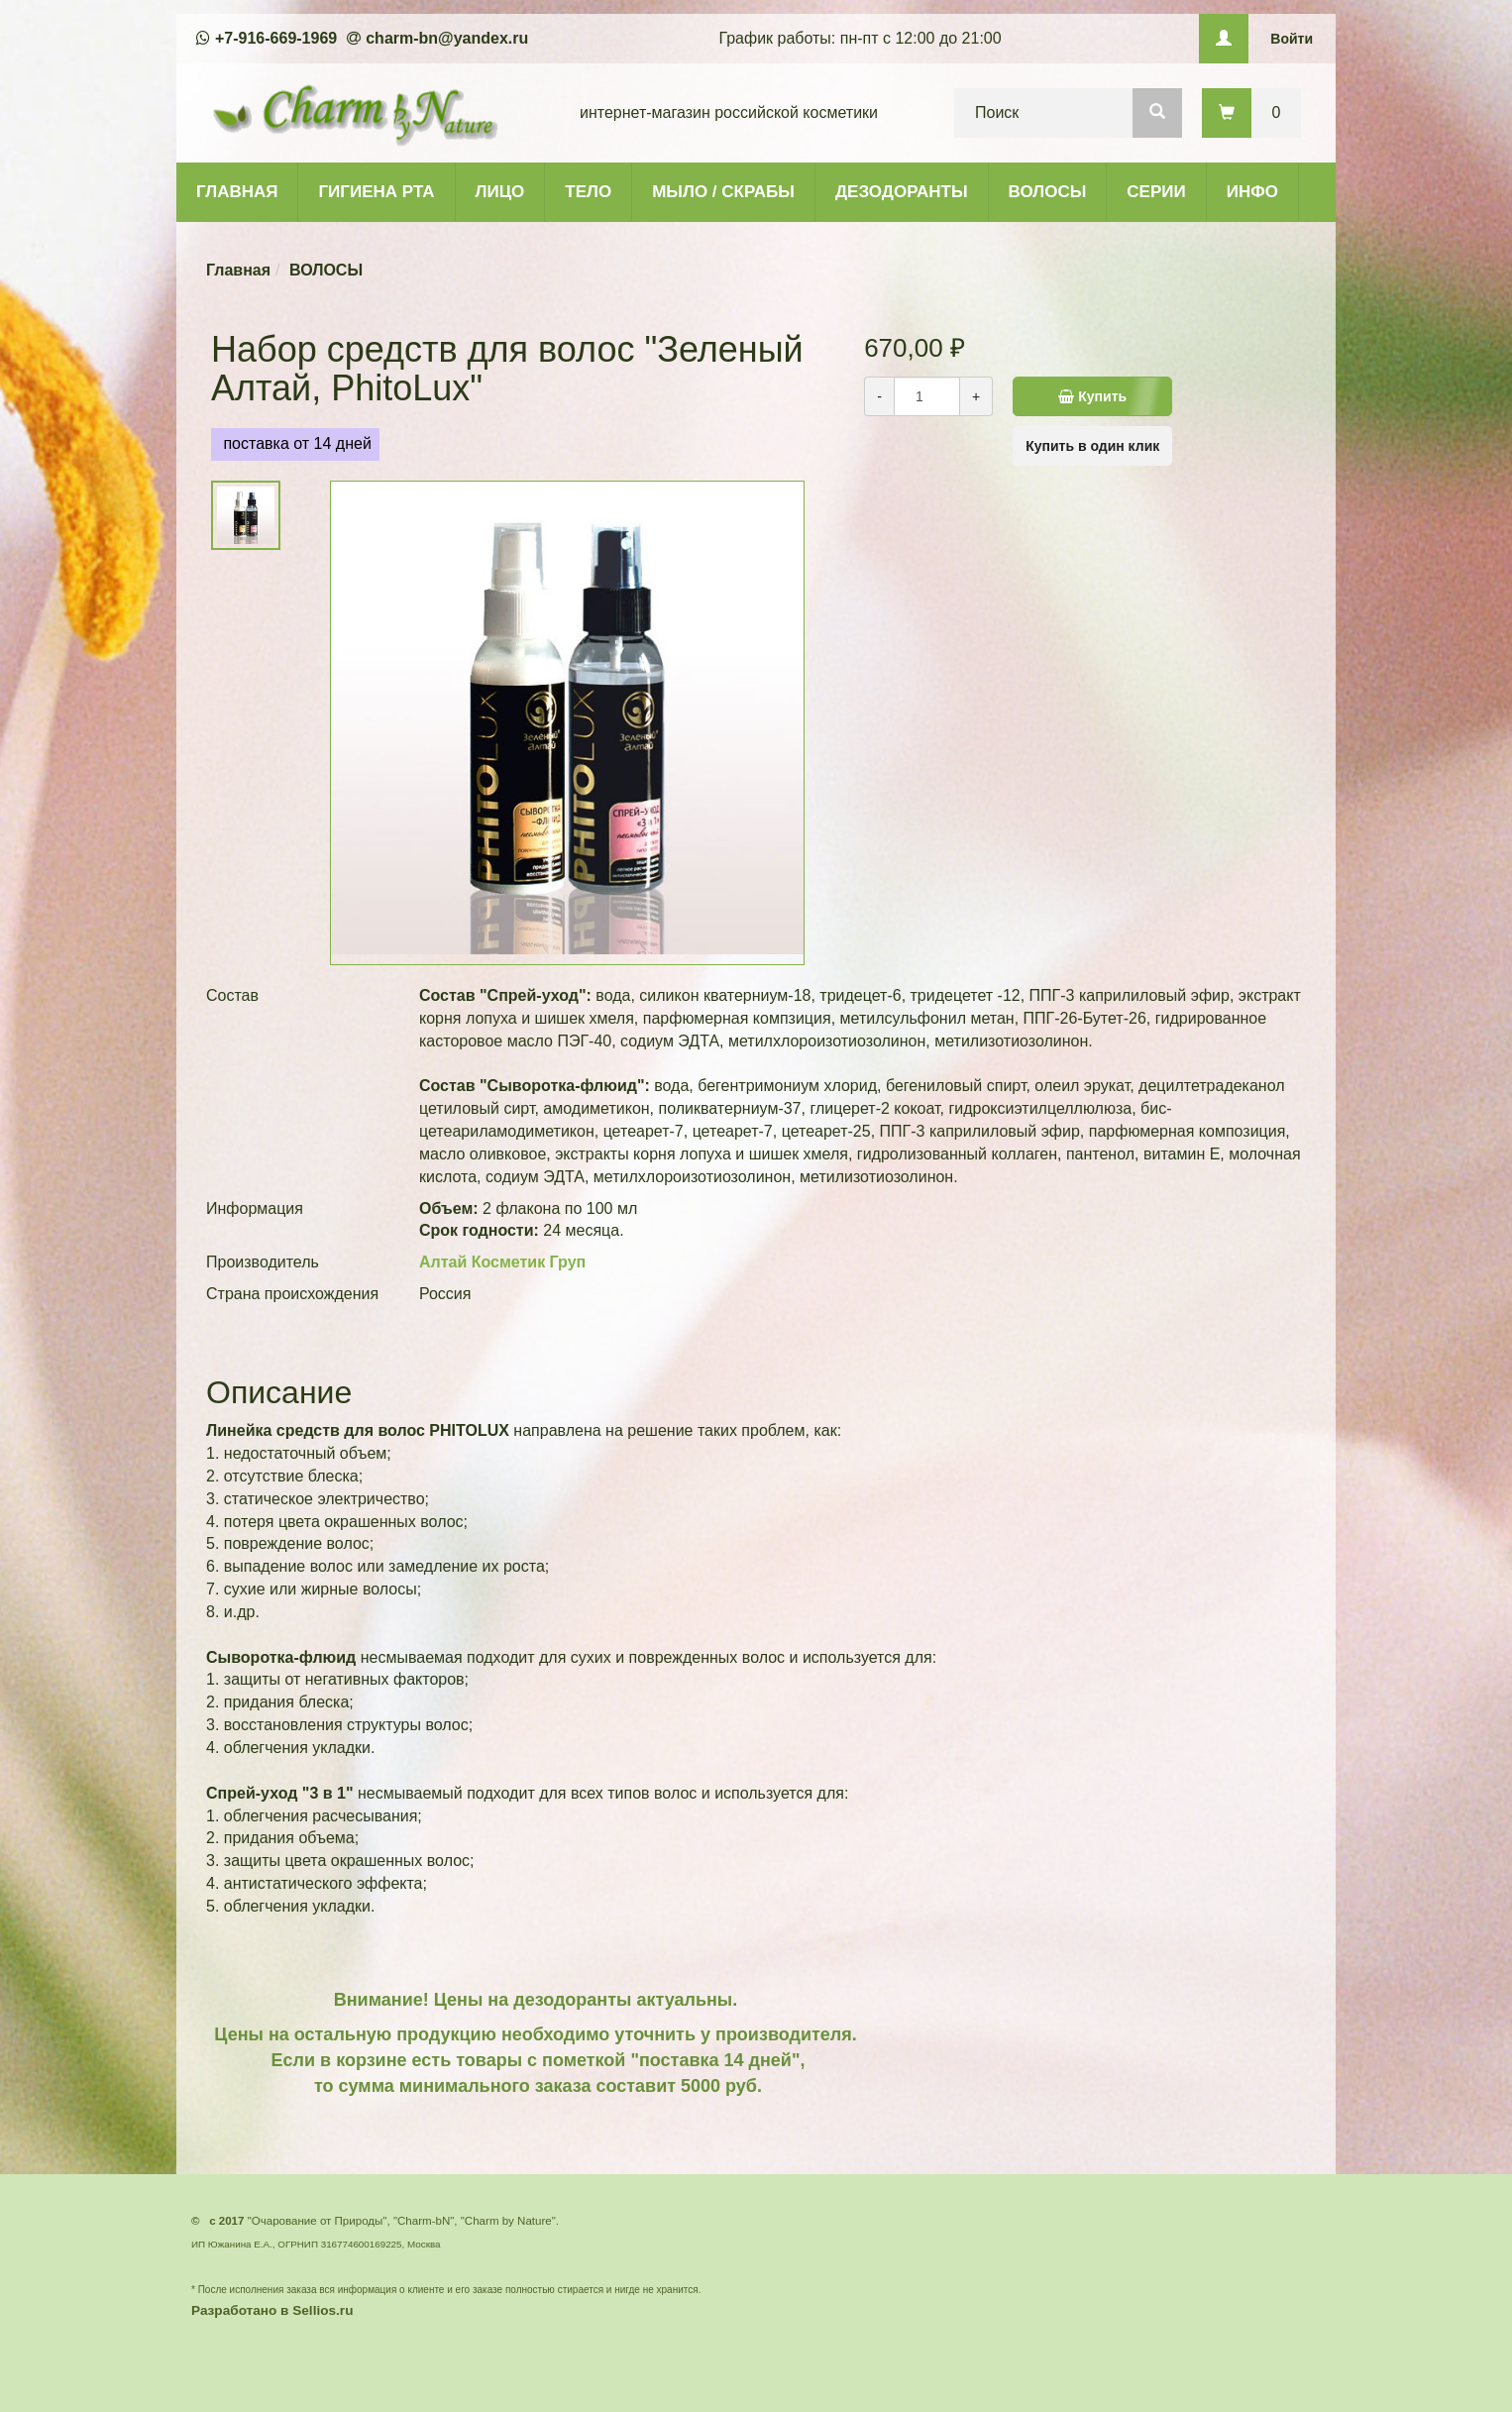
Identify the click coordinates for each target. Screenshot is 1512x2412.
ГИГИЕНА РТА (376, 191)
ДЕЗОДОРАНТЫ (901, 191)
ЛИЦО (500, 191)
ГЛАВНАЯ (236, 191)
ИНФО (1252, 191)
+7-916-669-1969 (276, 38)
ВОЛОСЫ (1048, 191)
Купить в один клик (1092, 446)
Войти (1291, 39)
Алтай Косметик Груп (502, 1262)
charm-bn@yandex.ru (447, 38)
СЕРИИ (1156, 191)
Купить (1099, 396)
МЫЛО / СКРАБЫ (723, 191)
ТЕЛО (588, 191)
